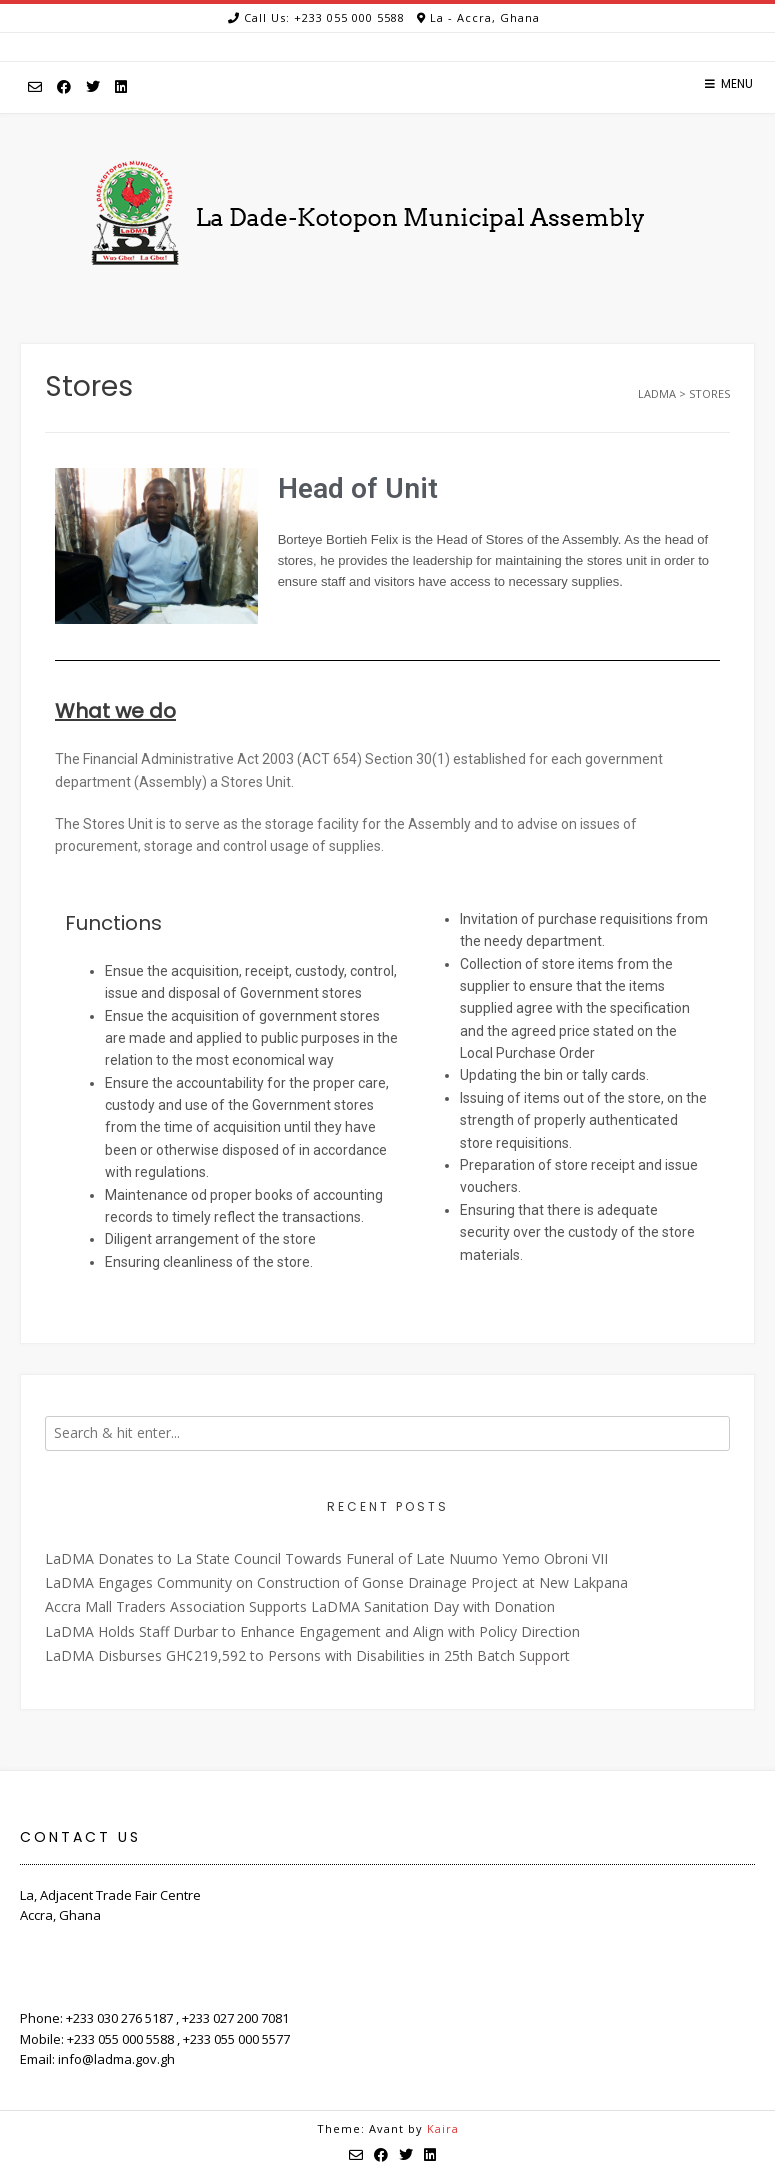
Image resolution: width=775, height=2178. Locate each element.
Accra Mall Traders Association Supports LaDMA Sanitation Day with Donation (300, 1606)
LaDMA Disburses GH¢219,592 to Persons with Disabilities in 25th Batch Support (307, 1655)
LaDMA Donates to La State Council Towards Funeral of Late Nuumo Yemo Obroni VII (326, 1558)
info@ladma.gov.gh (116, 2059)
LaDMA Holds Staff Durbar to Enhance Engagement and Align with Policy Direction (312, 1631)
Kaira (443, 2128)
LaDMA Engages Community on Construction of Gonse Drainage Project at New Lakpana (336, 1582)
